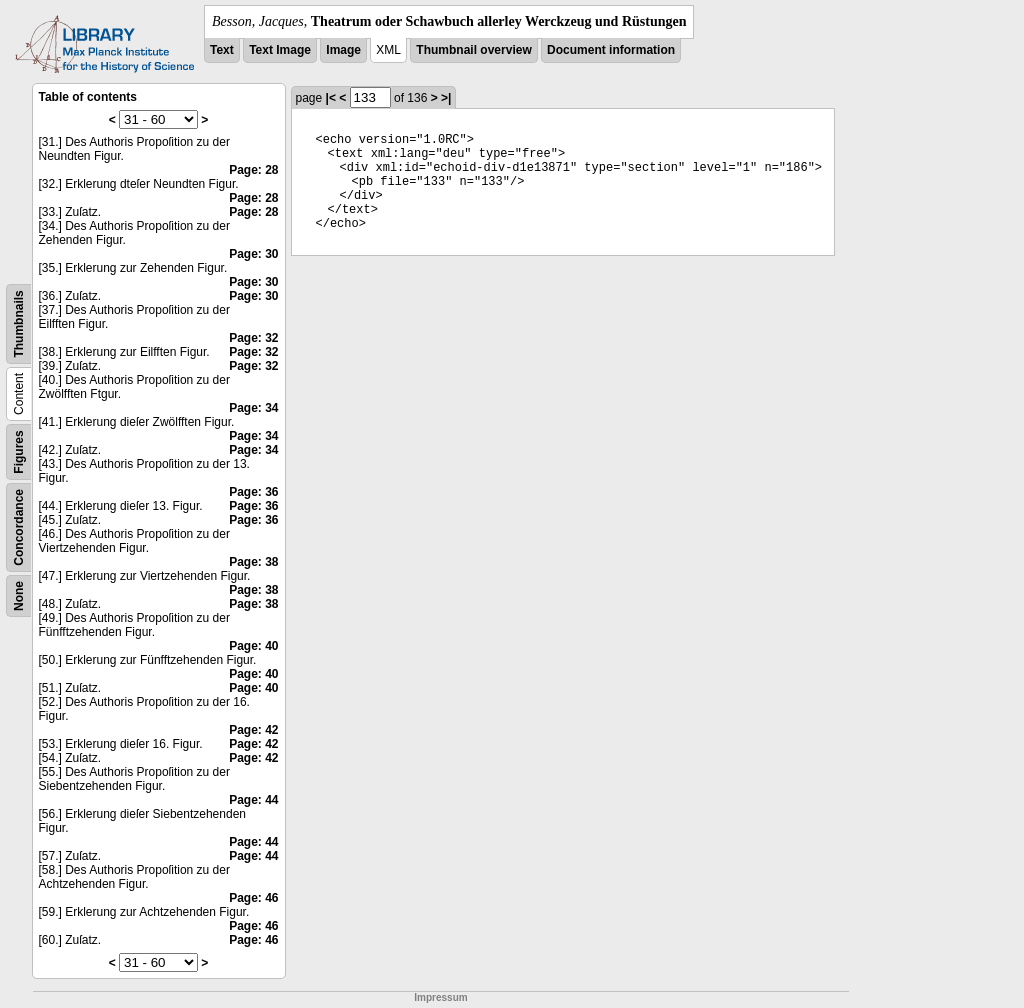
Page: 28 (253, 170)
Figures (19, 451)
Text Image (280, 50)
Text (222, 50)
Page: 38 (253, 562)
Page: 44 (253, 800)
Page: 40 (253, 646)
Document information (611, 50)
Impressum (440, 997)
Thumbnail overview (473, 50)
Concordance (19, 527)
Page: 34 (253, 408)
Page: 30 (253, 254)
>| (446, 98)
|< (331, 98)
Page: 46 (253, 898)
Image (343, 50)
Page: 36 (253, 492)
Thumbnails (19, 323)
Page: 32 (253, 338)
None (19, 596)
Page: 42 (253, 730)
